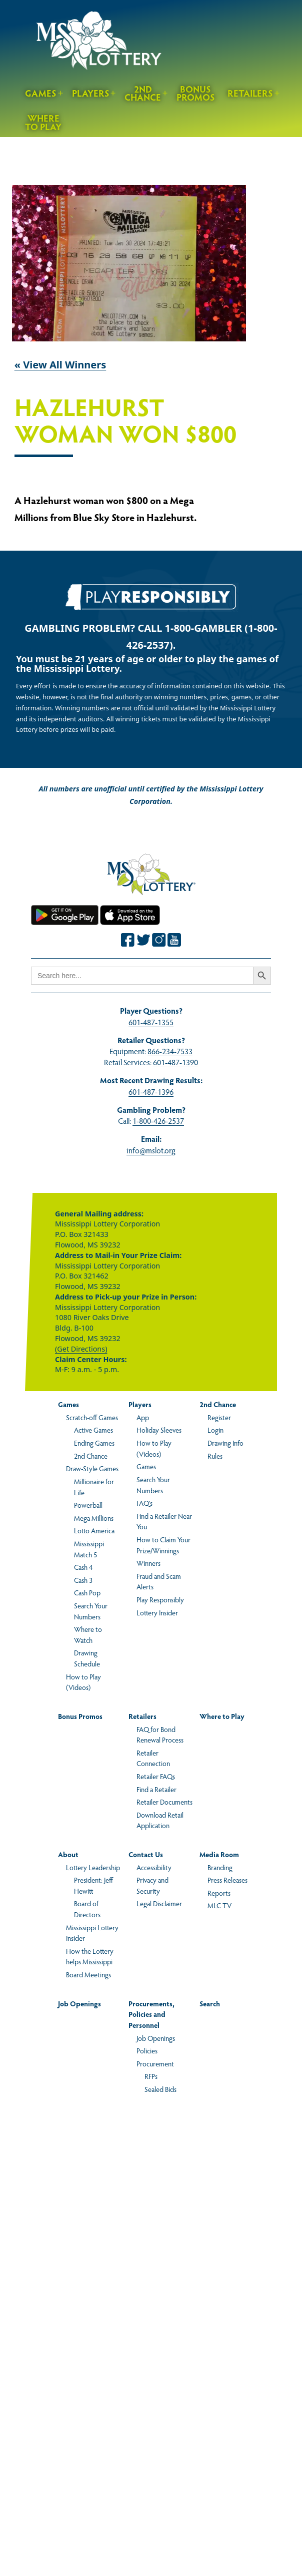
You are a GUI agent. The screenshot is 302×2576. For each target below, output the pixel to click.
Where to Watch (88, 1634)
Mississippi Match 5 (89, 1548)
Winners (148, 1563)
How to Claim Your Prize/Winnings (163, 1544)
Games (40, 93)
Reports (219, 1893)
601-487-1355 (151, 1022)
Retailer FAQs (155, 1776)
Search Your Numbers (91, 1610)
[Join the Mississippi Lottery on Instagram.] (159, 940)
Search (210, 2003)
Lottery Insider (157, 1612)
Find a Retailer (156, 1789)
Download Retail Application (160, 1820)
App (142, 1417)
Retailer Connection (153, 1758)
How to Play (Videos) (83, 1681)
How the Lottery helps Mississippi (90, 1956)
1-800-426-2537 (158, 1120)
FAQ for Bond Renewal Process (160, 1734)
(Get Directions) (81, 1349)
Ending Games (94, 1443)
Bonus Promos (195, 93)
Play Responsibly (160, 1599)
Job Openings (79, 2003)
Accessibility (154, 1867)
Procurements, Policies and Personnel (151, 2014)
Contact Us (145, 1854)
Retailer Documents (164, 1802)
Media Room (219, 1854)
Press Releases (228, 1880)
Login (216, 1430)
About (68, 1854)
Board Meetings (88, 1974)
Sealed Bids (160, 2089)
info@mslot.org (151, 1150)
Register (219, 1417)
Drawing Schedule (87, 1657)
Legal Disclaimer (159, 1903)
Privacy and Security (152, 1885)
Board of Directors (87, 1908)
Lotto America (94, 1530)
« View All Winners (60, 364)
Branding (220, 1867)
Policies (147, 2050)
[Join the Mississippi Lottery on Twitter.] (143, 940)
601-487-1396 (151, 1091)
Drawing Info (226, 1443)
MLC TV (220, 1905)
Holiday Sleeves (159, 1430)
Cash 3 (83, 1580)
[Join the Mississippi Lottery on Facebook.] (128, 940)
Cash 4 (83, 1567)
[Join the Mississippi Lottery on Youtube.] (175, 940)
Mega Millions (94, 1518)
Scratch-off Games (92, 1417)
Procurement (155, 2063)
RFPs (151, 2076)
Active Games (93, 1430)
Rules (215, 1456)
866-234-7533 (170, 1051)
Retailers (250, 93)
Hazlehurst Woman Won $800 (125, 421)
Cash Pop (87, 1592)
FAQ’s (144, 1503)
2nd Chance (142, 93)
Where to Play (43, 122)
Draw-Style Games (92, 1468)
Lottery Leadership (93, 1867)
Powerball (88, 1505)
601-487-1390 (175, 1062)
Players (91, 93)
